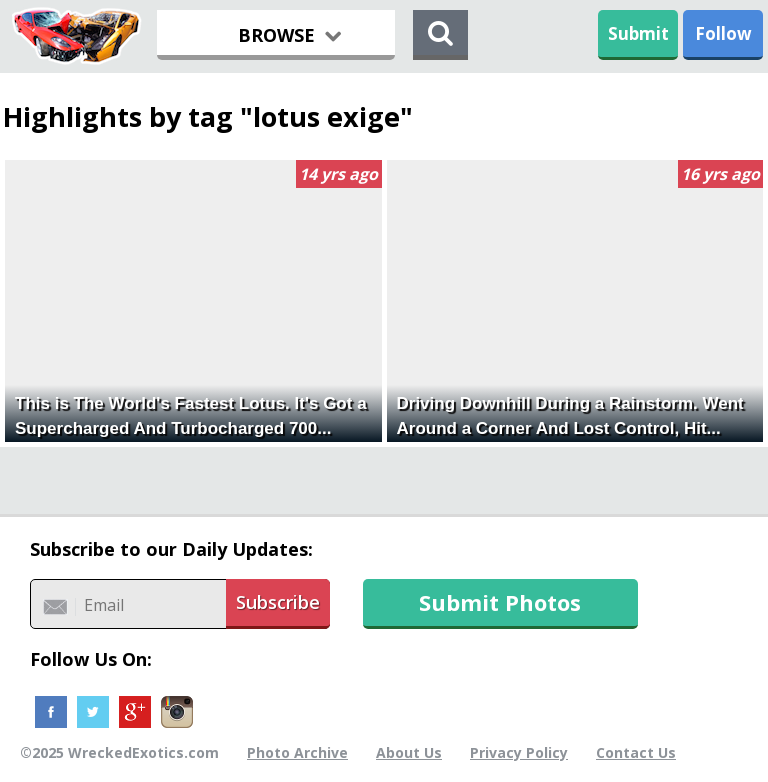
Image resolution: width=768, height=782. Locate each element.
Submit (638, 33)
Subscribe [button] (278, 602)
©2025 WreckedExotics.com (119, 752)
